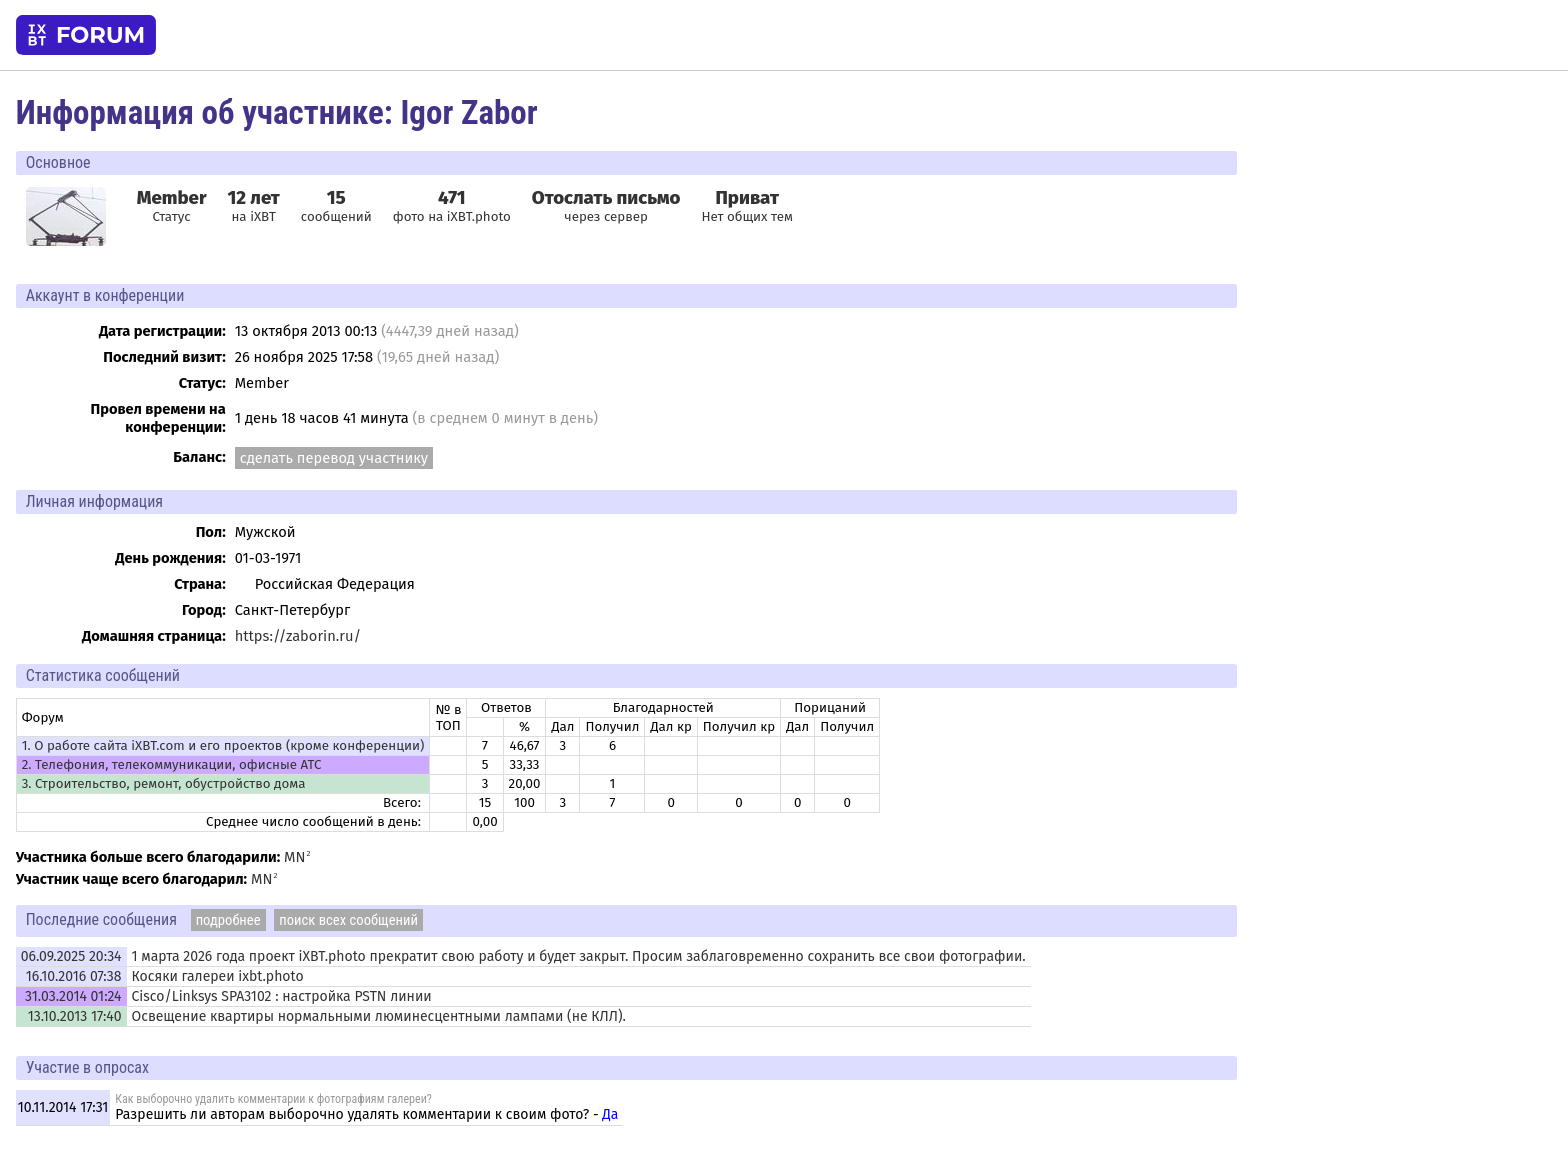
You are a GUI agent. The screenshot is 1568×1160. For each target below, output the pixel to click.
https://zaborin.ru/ (298, 636)
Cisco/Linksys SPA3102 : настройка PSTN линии (282, 996)
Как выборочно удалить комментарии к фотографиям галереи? (273, 1099)
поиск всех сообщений (348, 920)
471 (452, 198)
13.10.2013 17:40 (75, 1016)
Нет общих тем (747, 206)
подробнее (228, 920)
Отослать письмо (606, 198)
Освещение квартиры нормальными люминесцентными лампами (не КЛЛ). (379, 1016)
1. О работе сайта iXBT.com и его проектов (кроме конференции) (223, 746)
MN (294, 857)
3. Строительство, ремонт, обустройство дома (164, 784)
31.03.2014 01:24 (73, 996)
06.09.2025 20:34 (71, 956)
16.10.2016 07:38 (74, 976)
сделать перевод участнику (334, 458)
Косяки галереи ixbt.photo (218, 976)
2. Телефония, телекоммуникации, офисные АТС (172, 765)
